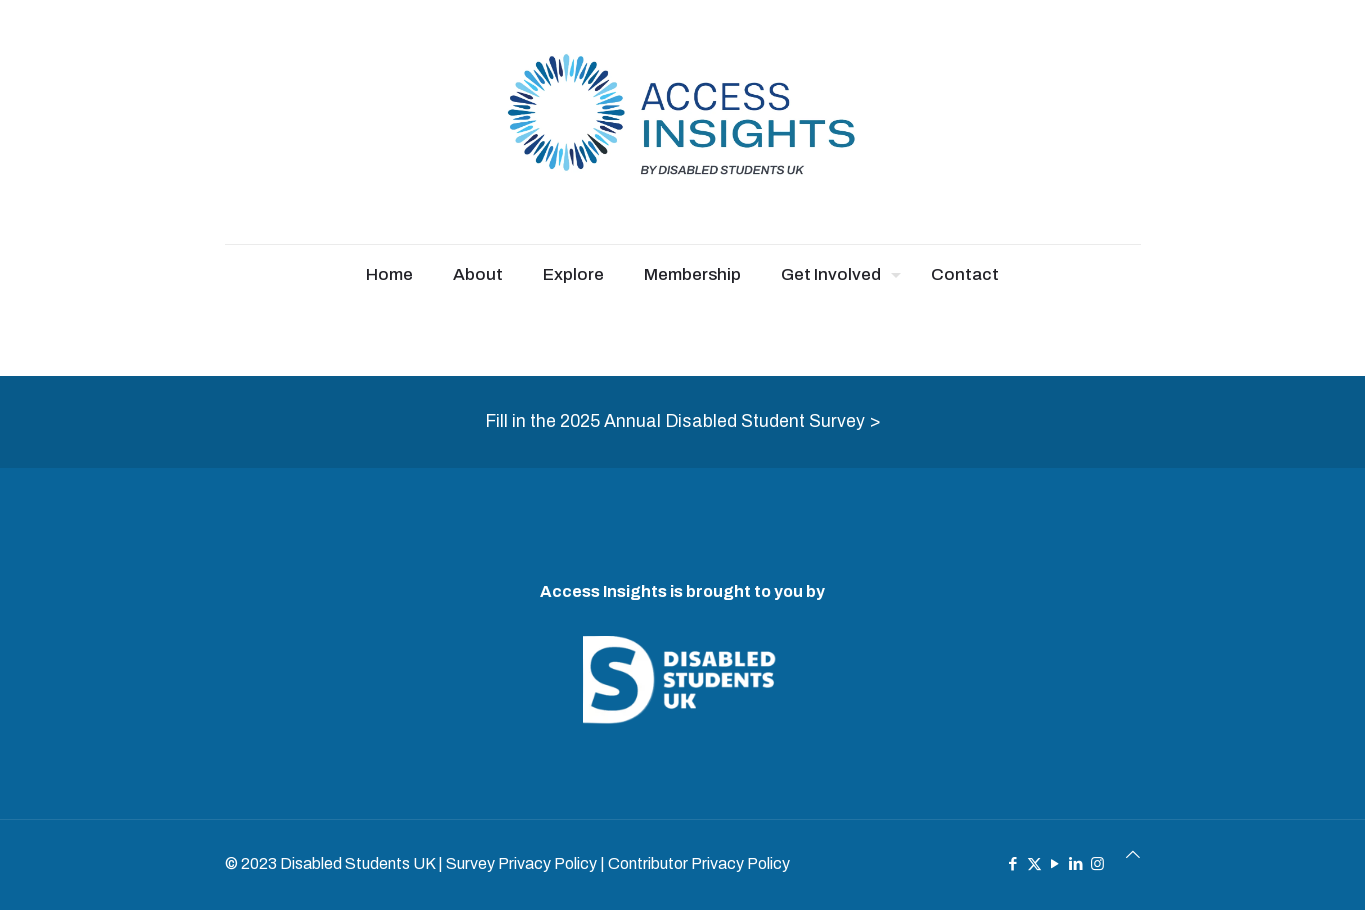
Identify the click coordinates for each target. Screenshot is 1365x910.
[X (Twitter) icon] (1034, 864)
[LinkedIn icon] (1076, 864)
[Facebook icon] (1013, 864)
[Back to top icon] (1133, 855)
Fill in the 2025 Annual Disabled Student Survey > (683, 421)
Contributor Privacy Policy (699, 863)
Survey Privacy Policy (521, 863)
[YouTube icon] (1055, 864)
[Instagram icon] (1097, 864)
